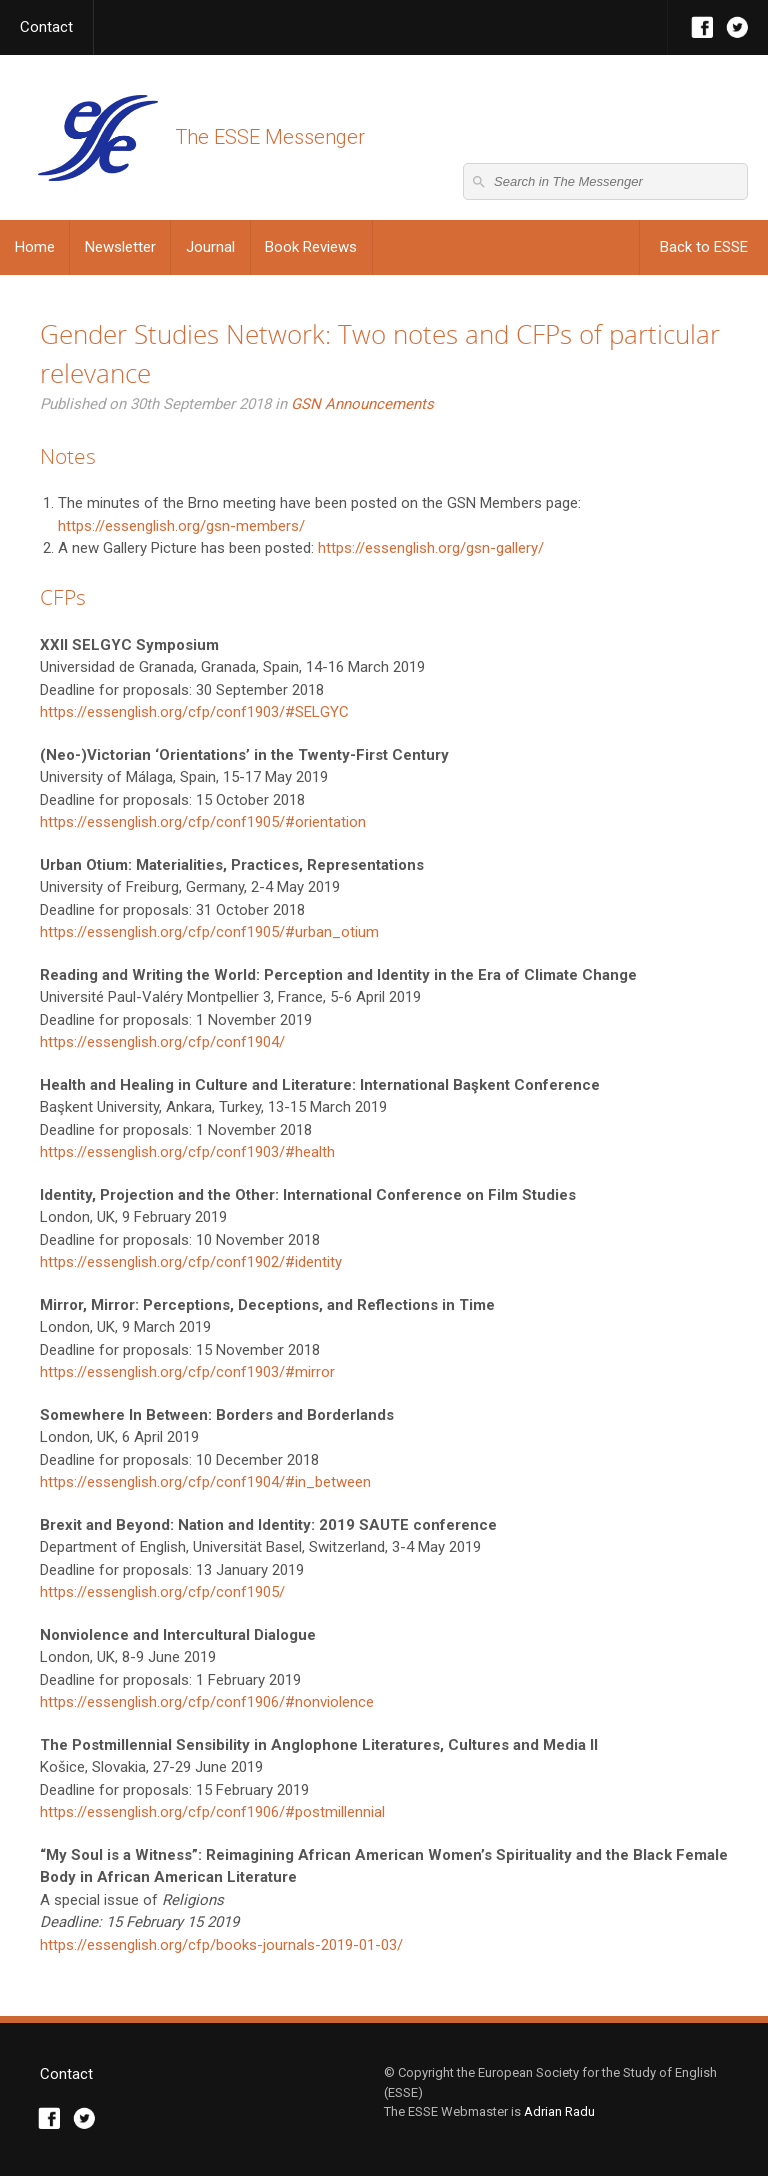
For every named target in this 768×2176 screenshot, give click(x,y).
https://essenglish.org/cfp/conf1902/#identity (191, 1262)
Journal (210, 247)
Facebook (702, 27)
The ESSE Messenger (97, 137)
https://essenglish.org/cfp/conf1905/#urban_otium (209, 932)
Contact (46, 27)
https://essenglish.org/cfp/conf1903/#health (187, 1152)
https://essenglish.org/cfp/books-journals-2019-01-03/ (221, 1945)
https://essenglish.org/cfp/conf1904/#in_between (205, 1482)
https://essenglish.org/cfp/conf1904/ (162, 1042)
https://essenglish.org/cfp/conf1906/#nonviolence (207, 1702)
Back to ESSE (704, 247)
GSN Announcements (362, 404)
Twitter (737, 27)
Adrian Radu (559, 2111)
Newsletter (120, 247)
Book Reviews (311, 247)
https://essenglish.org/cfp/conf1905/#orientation (203, 822)
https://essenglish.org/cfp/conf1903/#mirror (187, 1372)
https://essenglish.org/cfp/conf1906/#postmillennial (212, 1812)
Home (35, 247)
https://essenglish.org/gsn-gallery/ (431, 548)
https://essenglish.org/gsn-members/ (181, 526)
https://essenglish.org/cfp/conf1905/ (162, 1592)
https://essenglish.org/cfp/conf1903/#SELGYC (194, 712)
